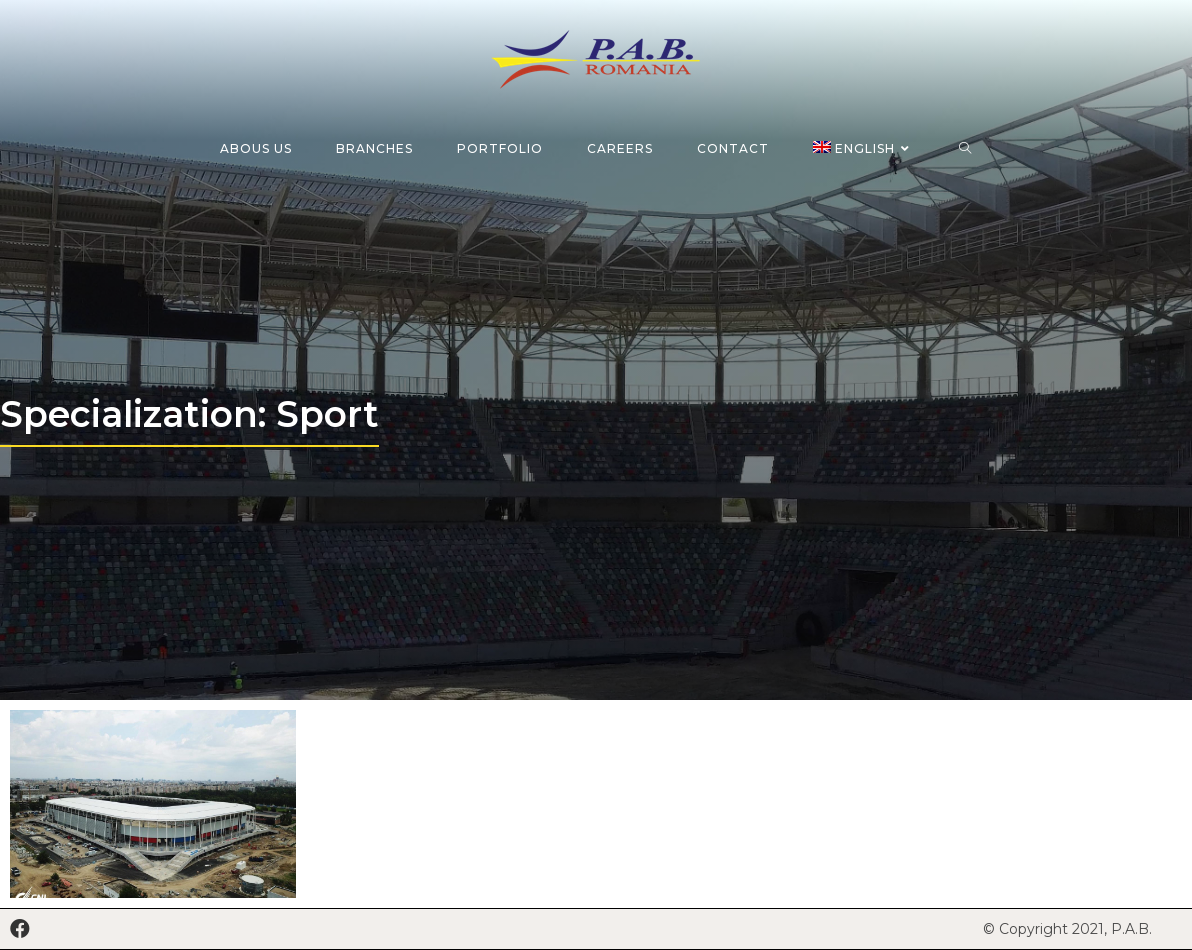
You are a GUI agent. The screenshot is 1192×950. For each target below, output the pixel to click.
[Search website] (965, 149)
